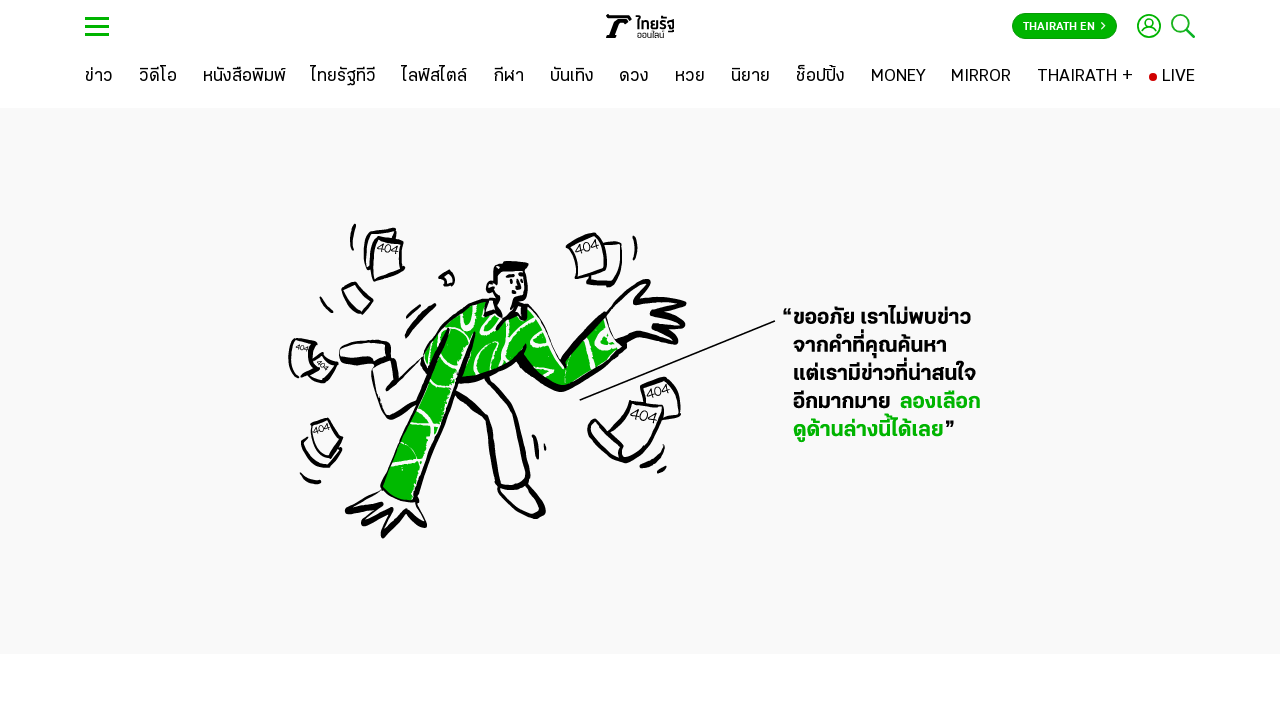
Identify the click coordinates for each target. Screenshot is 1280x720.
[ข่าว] (99, 77)
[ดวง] (634, 77)
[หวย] (690, 77)
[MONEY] (898, 77)
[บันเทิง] (572, 77)
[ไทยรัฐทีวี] (343, 77)
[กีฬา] (508, 77)
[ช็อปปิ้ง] (820, 77)
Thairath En (1064, 27)
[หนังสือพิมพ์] (244, 77)
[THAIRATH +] (1085, 77)
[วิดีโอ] (158, 77)
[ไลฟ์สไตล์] (434, 77)
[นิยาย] (750, 77)
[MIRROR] (981, 77)
